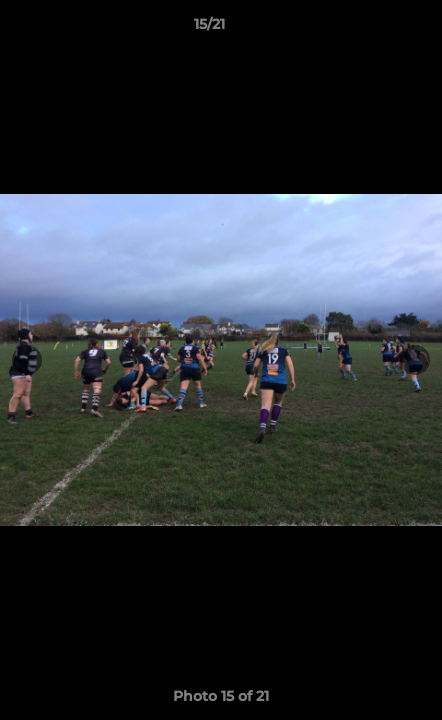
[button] (370, 29)
